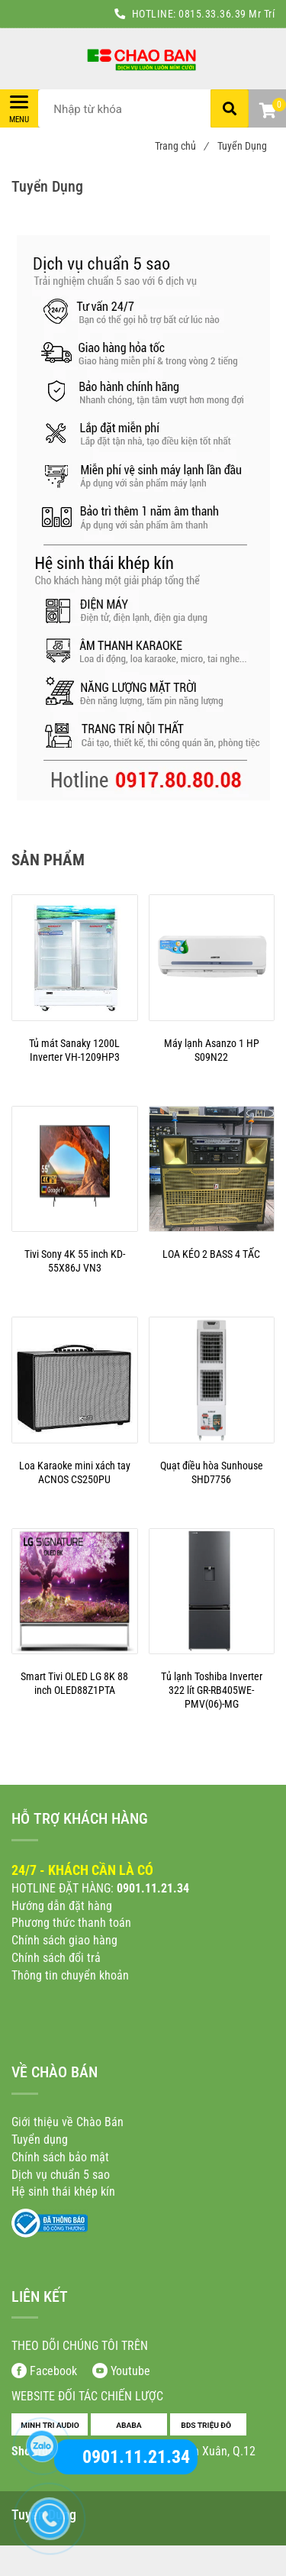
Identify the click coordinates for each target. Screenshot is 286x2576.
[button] (267, 112)
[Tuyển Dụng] (143, 59)
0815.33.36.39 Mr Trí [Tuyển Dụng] (226, 14)
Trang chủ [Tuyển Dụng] (181, 146)
